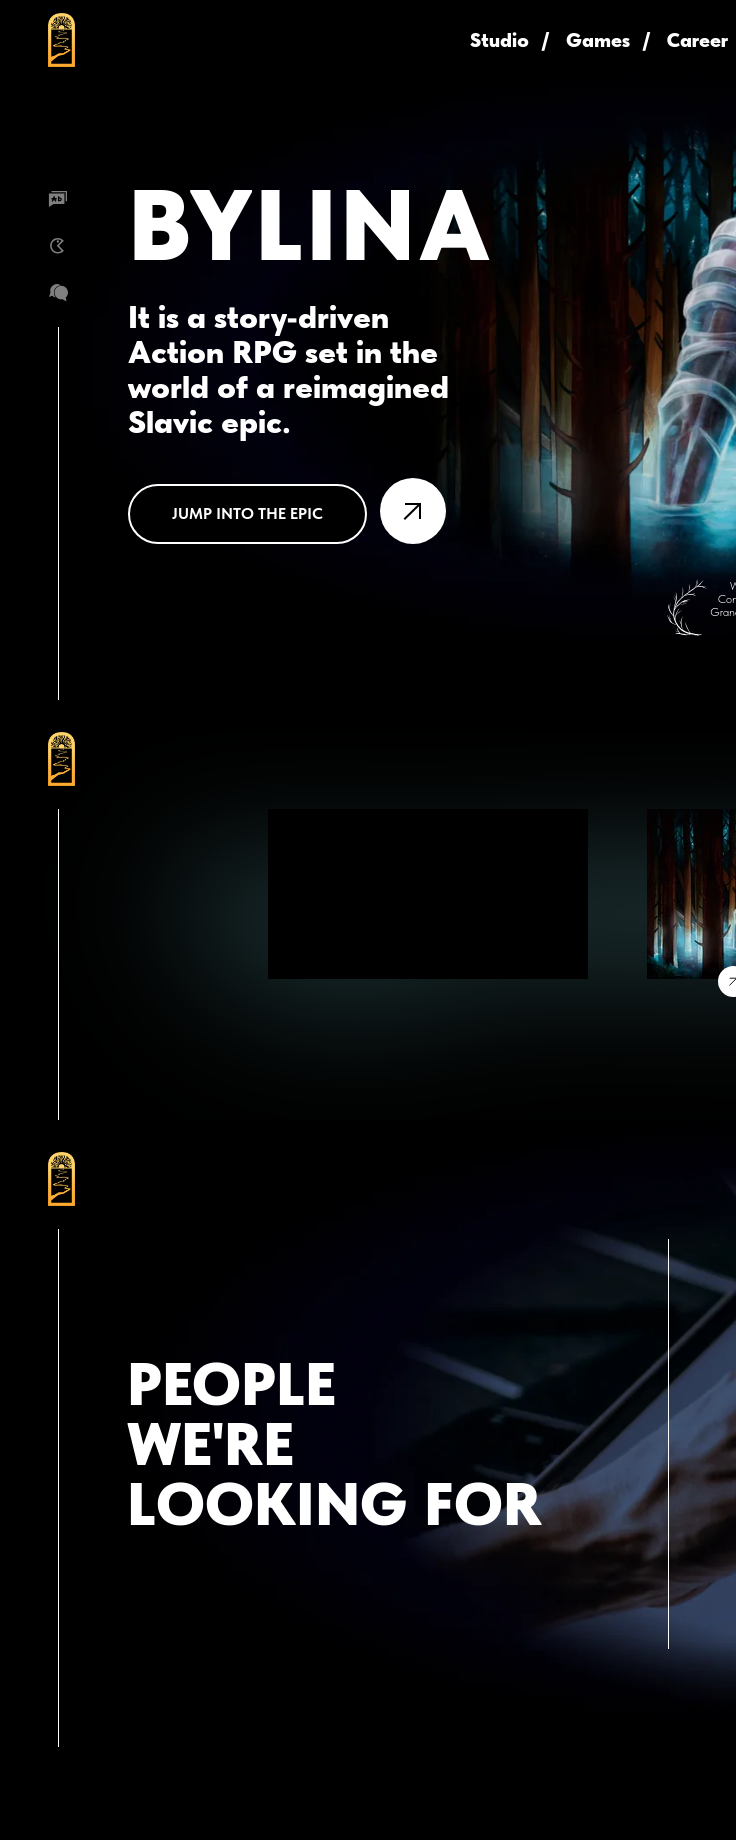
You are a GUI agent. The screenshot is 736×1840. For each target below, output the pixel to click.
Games (598, 40)
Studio (499, 40)
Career (697, 40)
